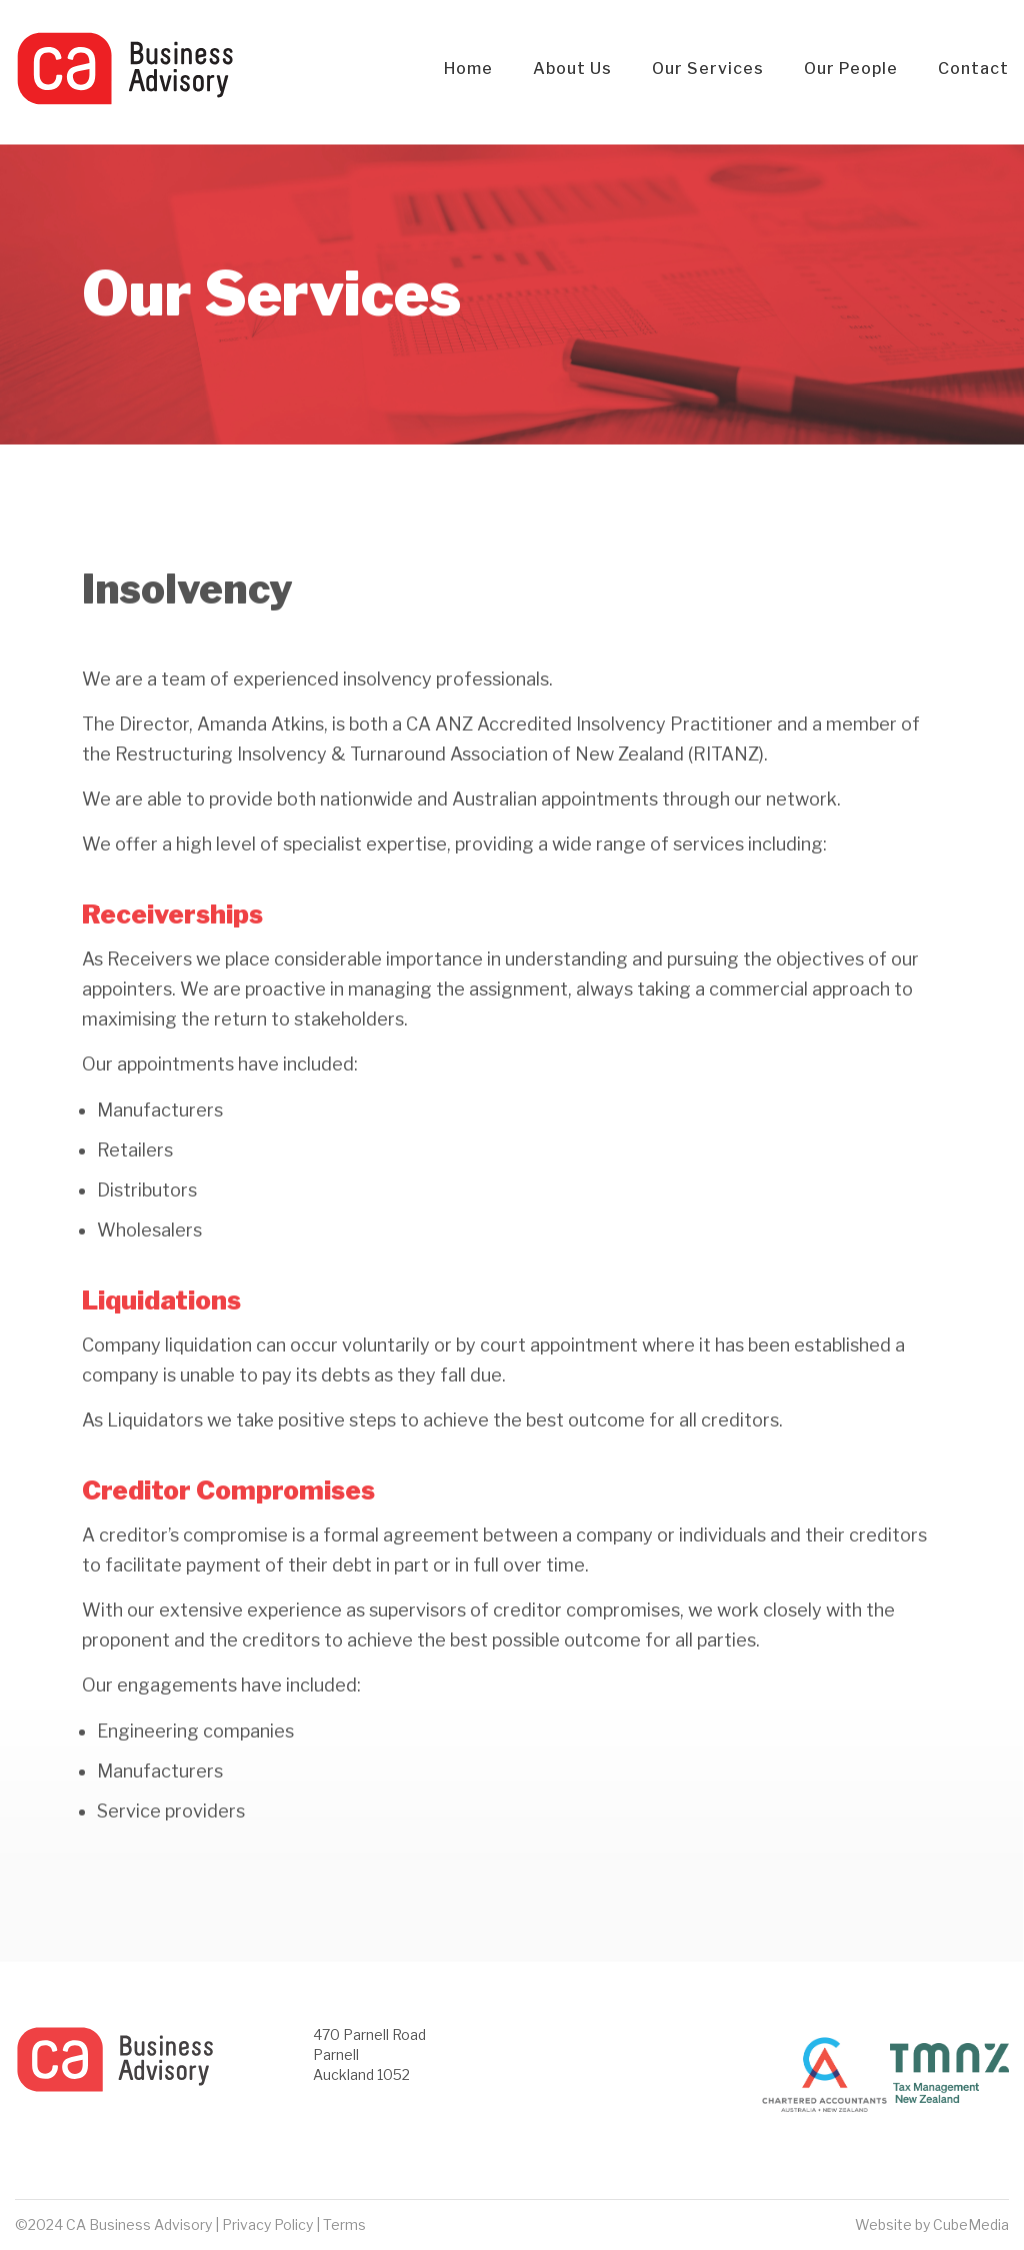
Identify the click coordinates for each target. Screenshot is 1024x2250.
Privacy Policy (267, 2224)
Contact (973, 68)
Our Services (708, 68)
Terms (344, 2224)
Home (468, 68)
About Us (572, 68)
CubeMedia (971, 2224)
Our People (851, 68)
